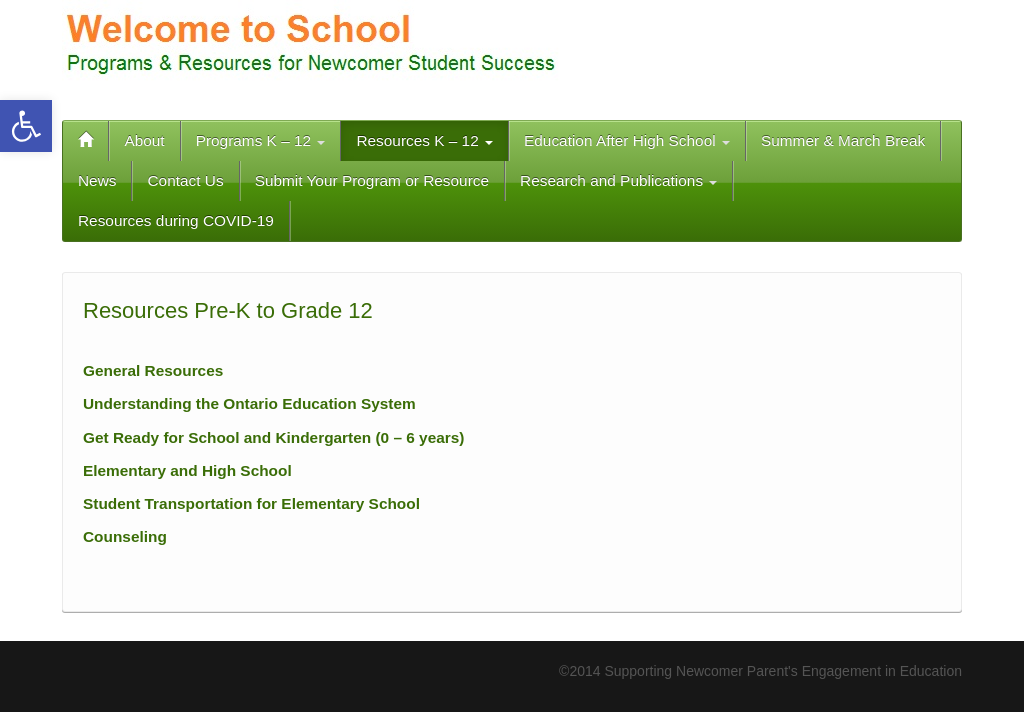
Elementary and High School (187, 470)
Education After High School (627, 140)
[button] (26, 126)
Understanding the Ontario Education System (249, 403)
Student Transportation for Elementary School (251, 503)
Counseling (125, 536)
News (97, 180)
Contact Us (185, 180)
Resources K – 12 (424, 140)
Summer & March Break (843, 140)
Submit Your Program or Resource (372, 180)
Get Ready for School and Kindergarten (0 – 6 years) (273, 437)
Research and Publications (618, 180)
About (144, 140)
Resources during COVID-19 (176, 220)
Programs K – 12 (261, 140)
